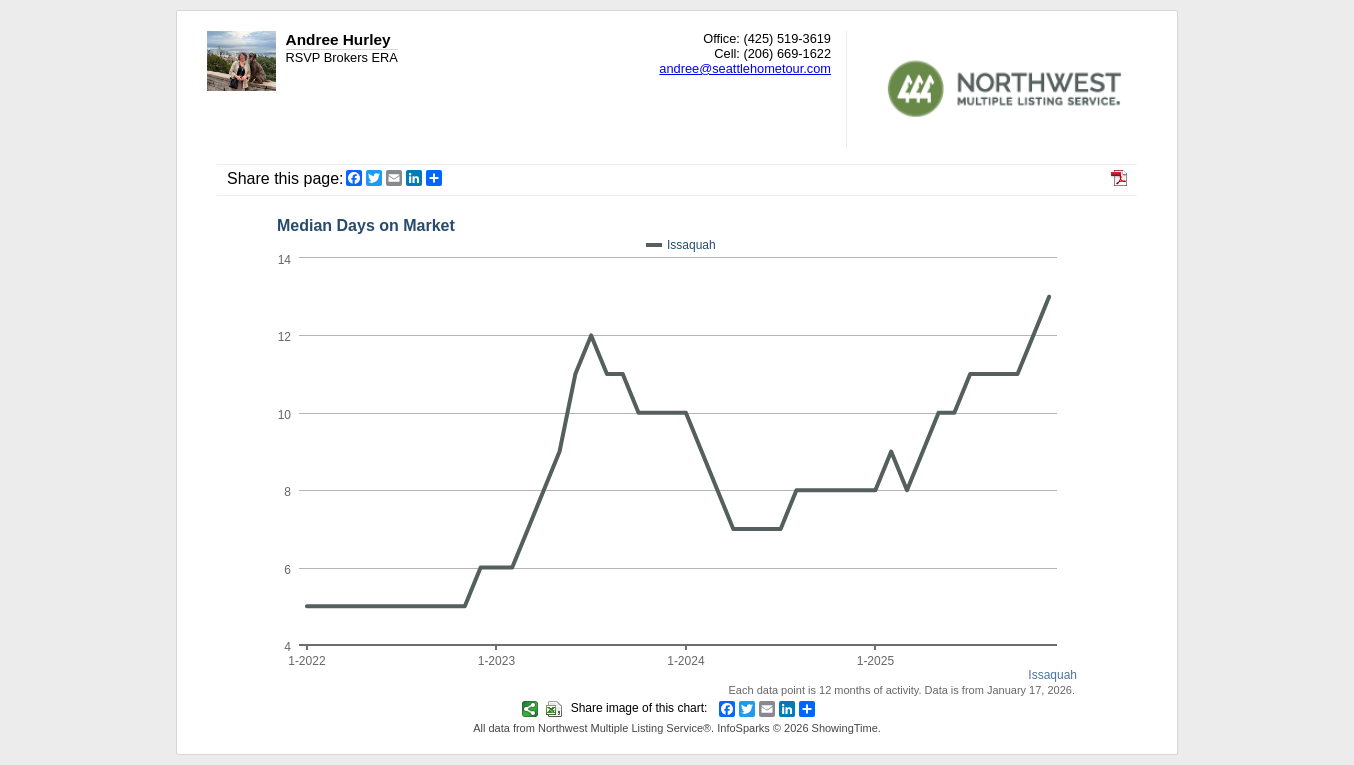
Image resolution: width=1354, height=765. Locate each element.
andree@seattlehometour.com (745, 68)
